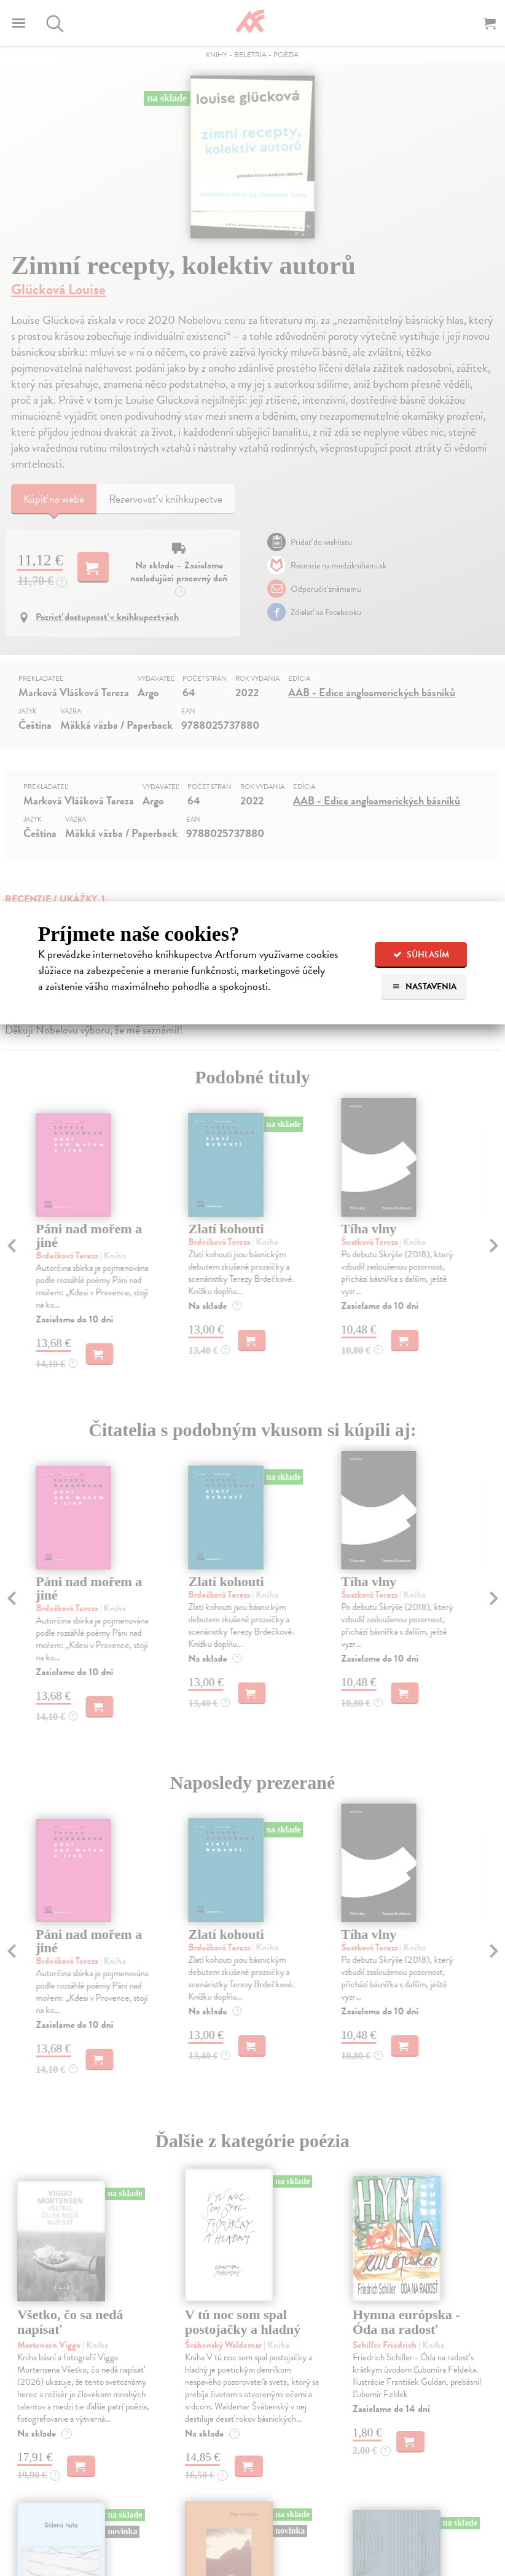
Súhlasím (421, 954)
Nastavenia (424, 986)
